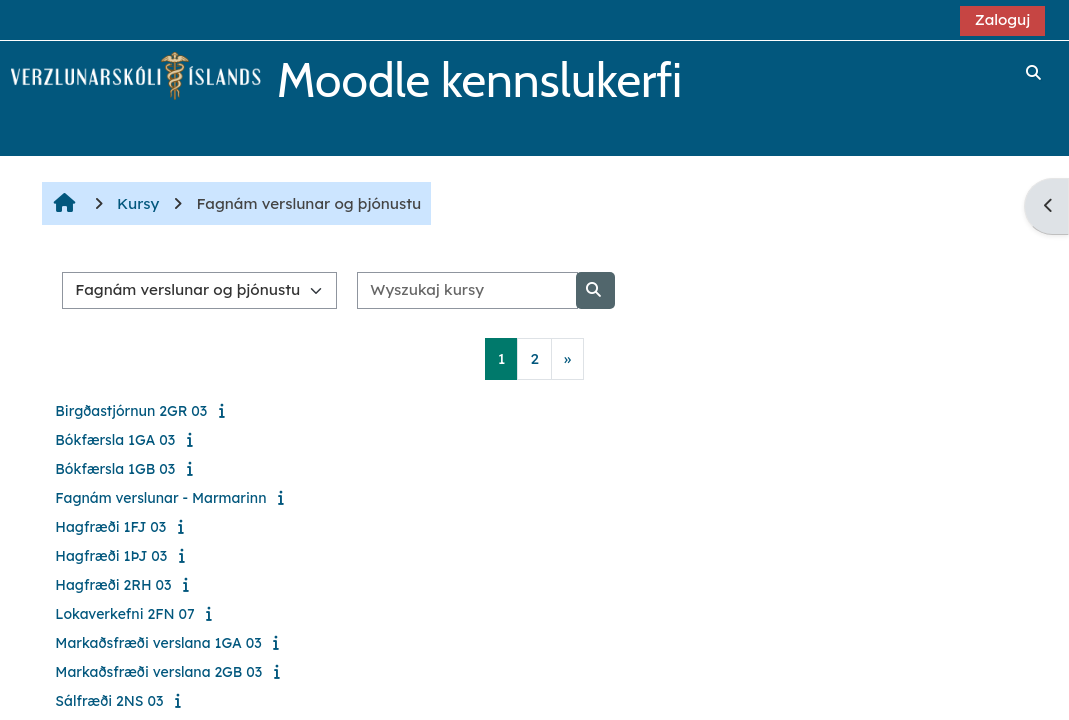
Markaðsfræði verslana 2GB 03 (158, 672)
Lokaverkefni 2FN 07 (124, 614)
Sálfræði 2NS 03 (109, 701)
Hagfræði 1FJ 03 (110, 527)
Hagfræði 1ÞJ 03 (111, 556)
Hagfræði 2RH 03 (113, 585)
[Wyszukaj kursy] (467, 290)
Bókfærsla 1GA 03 (115, 440)
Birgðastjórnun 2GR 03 (131, 411)
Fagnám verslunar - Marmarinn (160, 498)
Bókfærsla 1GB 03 (115, 469)
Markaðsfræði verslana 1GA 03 (158, 643)
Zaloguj (1003, 19)
